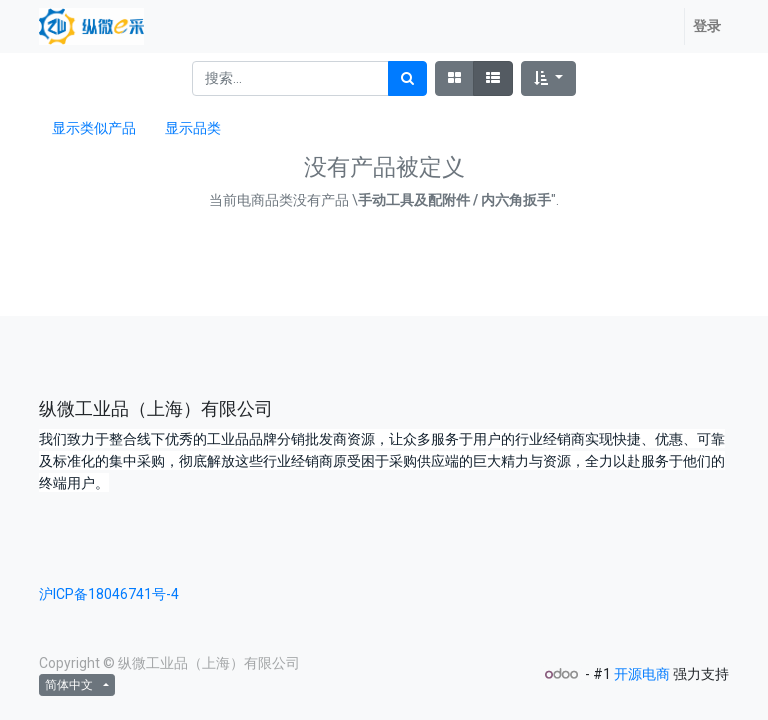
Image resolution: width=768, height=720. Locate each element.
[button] (548, 78)
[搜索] (407, 78)
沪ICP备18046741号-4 (109, 594)
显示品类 (193, 128)
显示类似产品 (94, 128)
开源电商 (642, 674)
